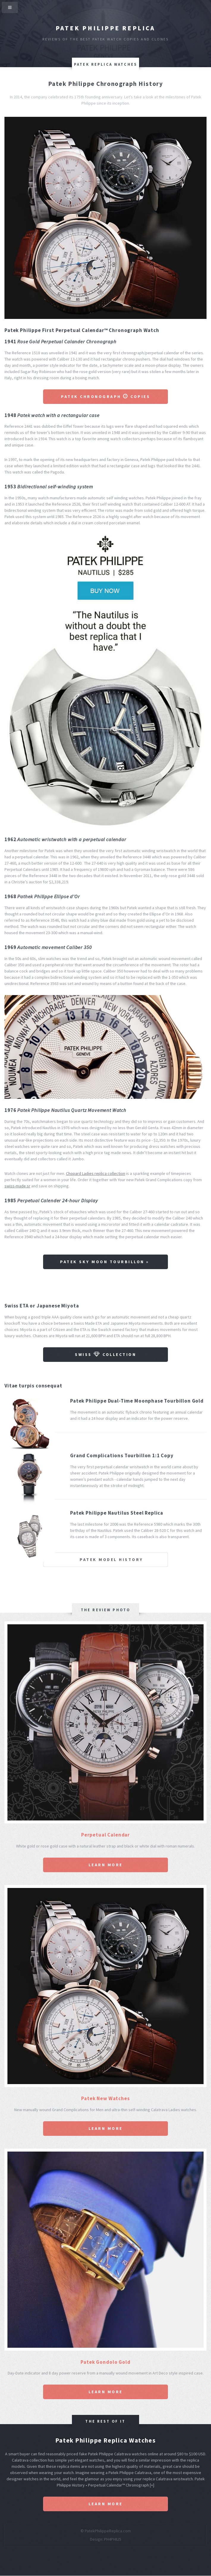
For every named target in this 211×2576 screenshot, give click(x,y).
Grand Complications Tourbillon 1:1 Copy (122, 1455)
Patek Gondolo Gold (105, 2362)
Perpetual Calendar (105, 1834)
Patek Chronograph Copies (105, 396)
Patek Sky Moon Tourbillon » (105, 1261)
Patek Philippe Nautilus (43, 1110)
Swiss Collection (105, 1354)
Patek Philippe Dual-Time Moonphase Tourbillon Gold (137, 1401)
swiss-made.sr (17, 1186)
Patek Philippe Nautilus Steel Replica (116, 1513)
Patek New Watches (105, 2098)
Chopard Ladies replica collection (95, 1173)
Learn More (106, 1864)
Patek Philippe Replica (105, 28)
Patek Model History (111, 1559)
